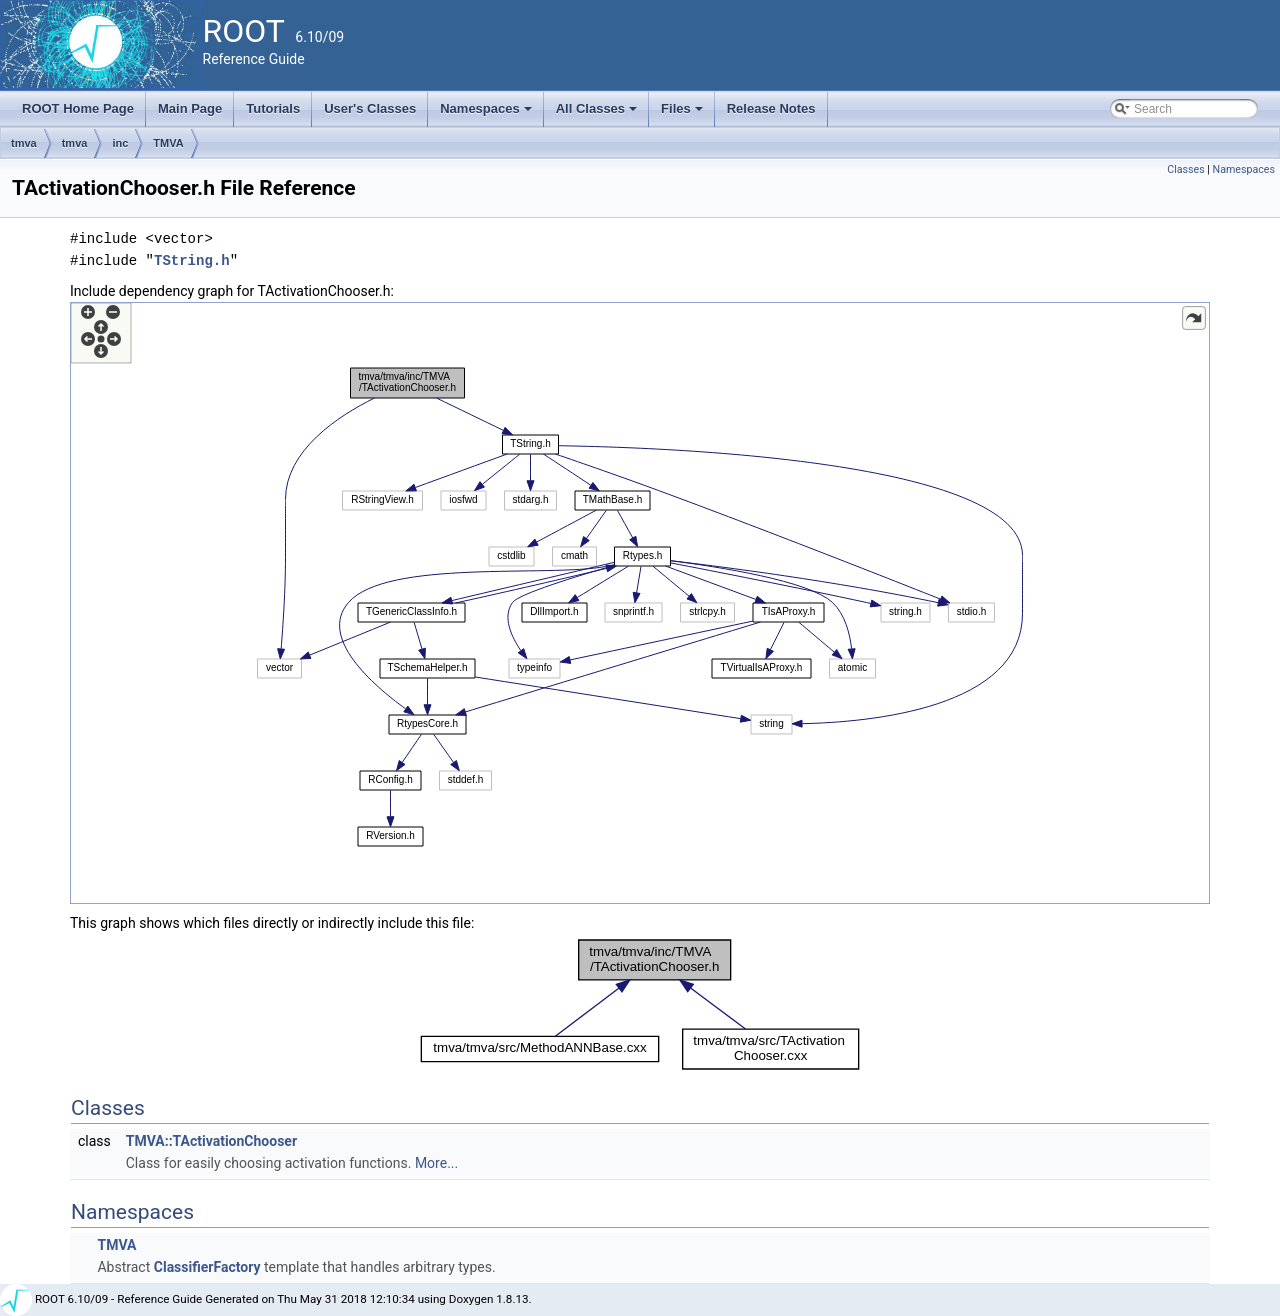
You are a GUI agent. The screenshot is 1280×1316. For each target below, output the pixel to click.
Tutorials (273, 108)
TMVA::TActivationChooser (211, 1141)
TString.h (192, 260)
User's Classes (370, 108)
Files (683, 114)
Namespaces (487, 114)
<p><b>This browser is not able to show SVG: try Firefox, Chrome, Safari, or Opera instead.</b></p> (640, 603)
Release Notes (771, 108)
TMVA (168, 143)
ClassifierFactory (207, 1267)
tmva (24, 143)
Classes (1185, 169)
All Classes (598, 114)
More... (436, 1163)
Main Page (190, 108)
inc (120, 143)
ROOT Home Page (78, 108)
